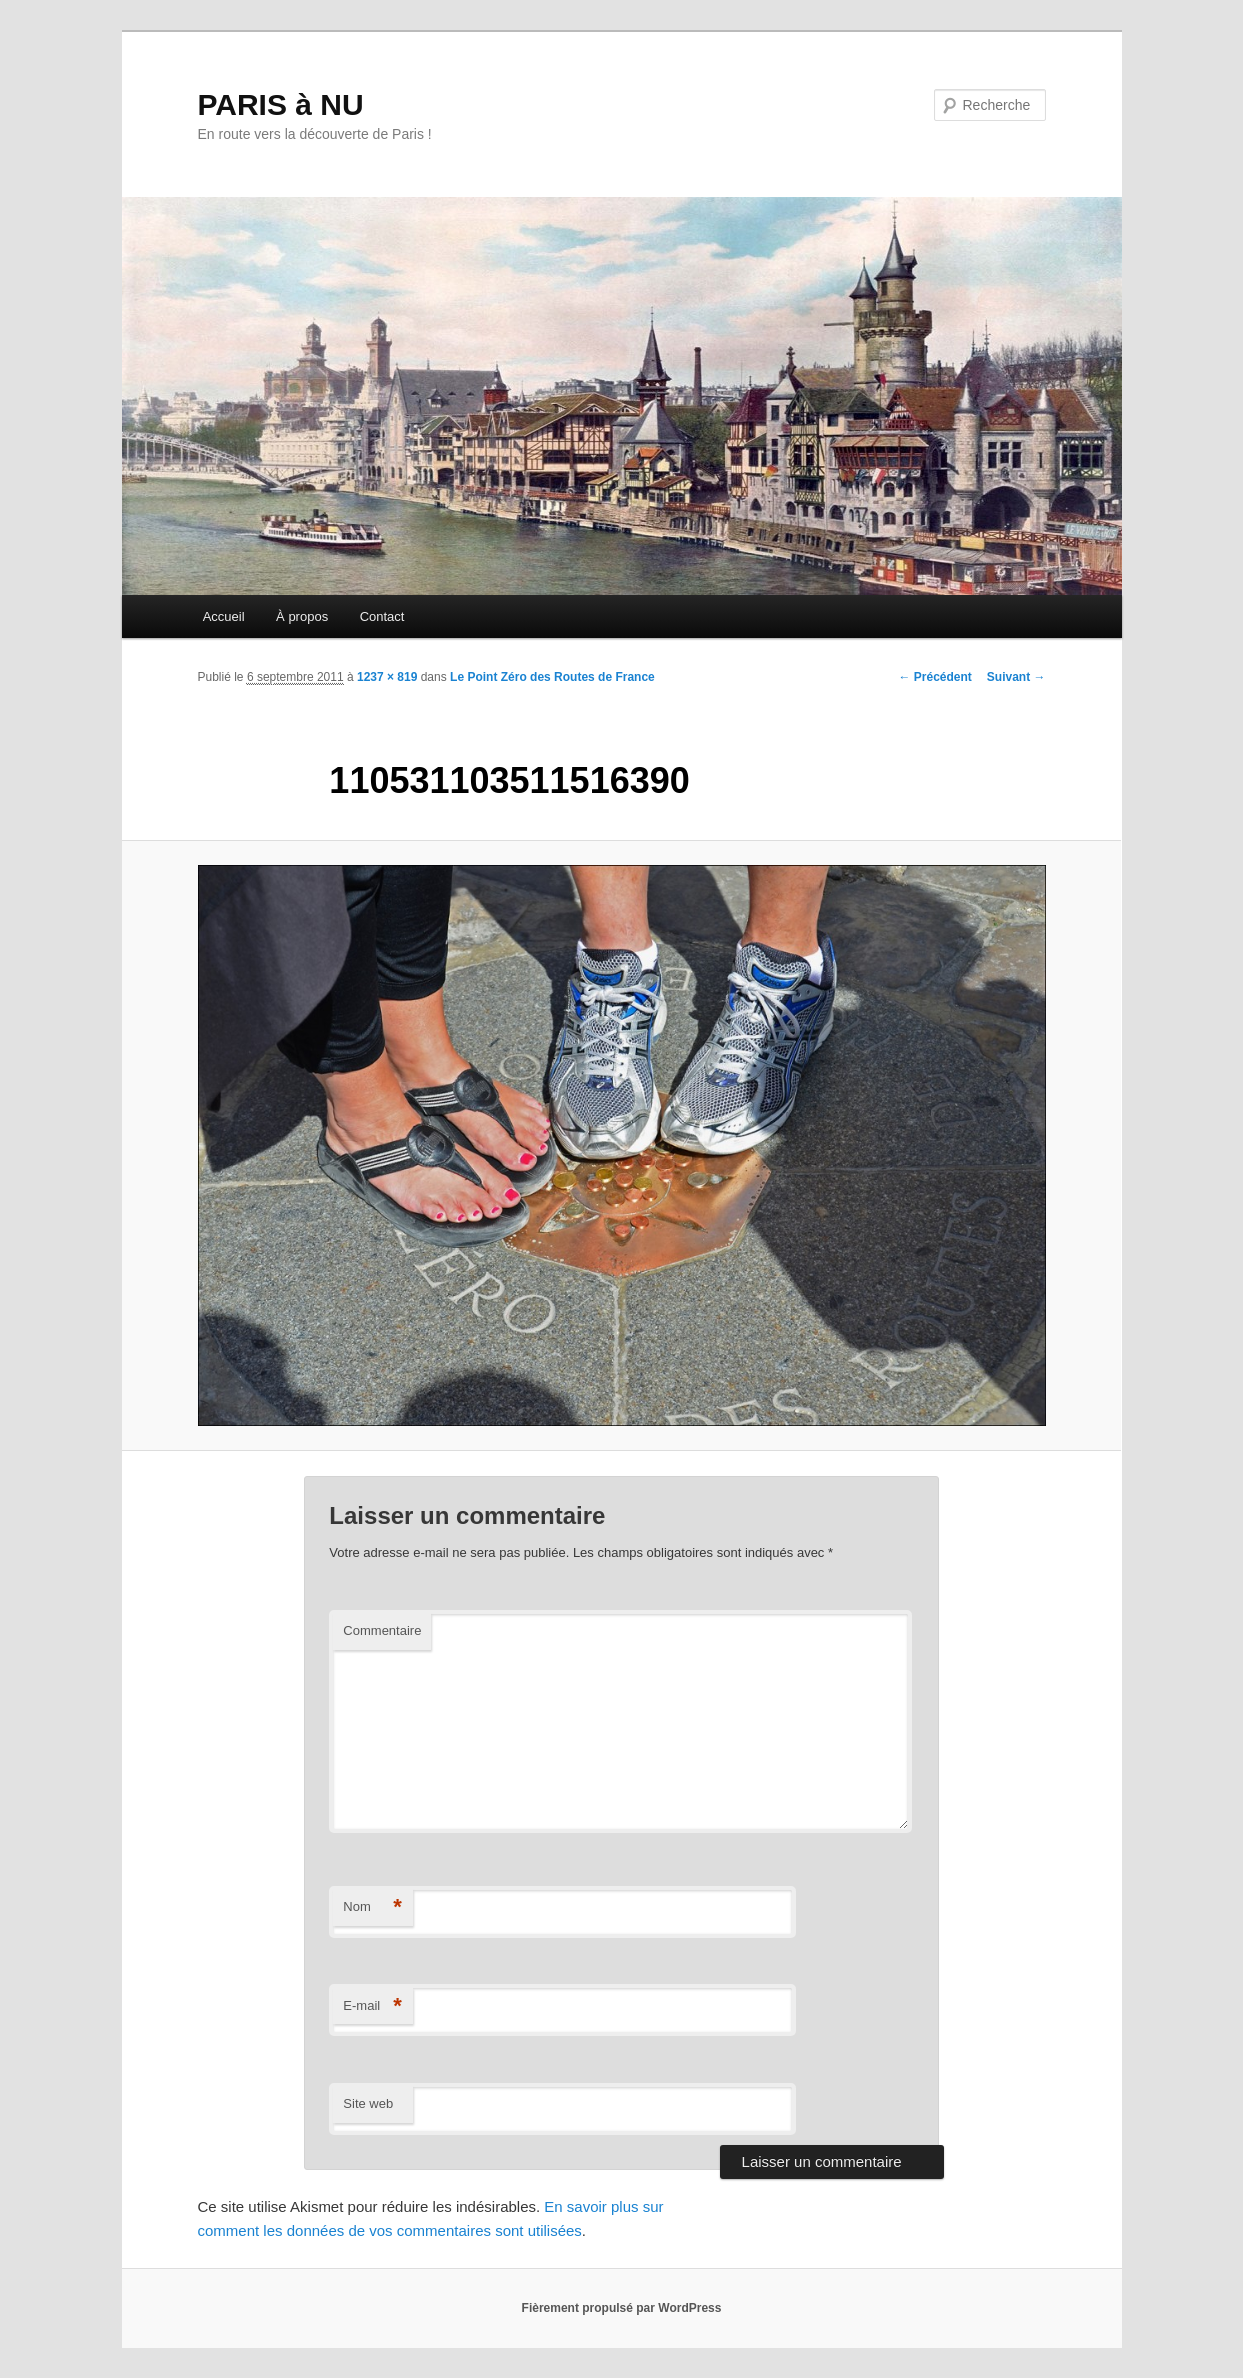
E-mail (372, 2006)
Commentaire (382, 1630)
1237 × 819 (387, 677)
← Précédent (934, 677)
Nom (372, 1907)
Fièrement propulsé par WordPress (622, 2308)
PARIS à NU (281, 104)
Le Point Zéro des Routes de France (552, 677)
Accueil (224, 616)
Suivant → (1016, 677)
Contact (382, 616)
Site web (368, 2103)
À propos (302, 616)
